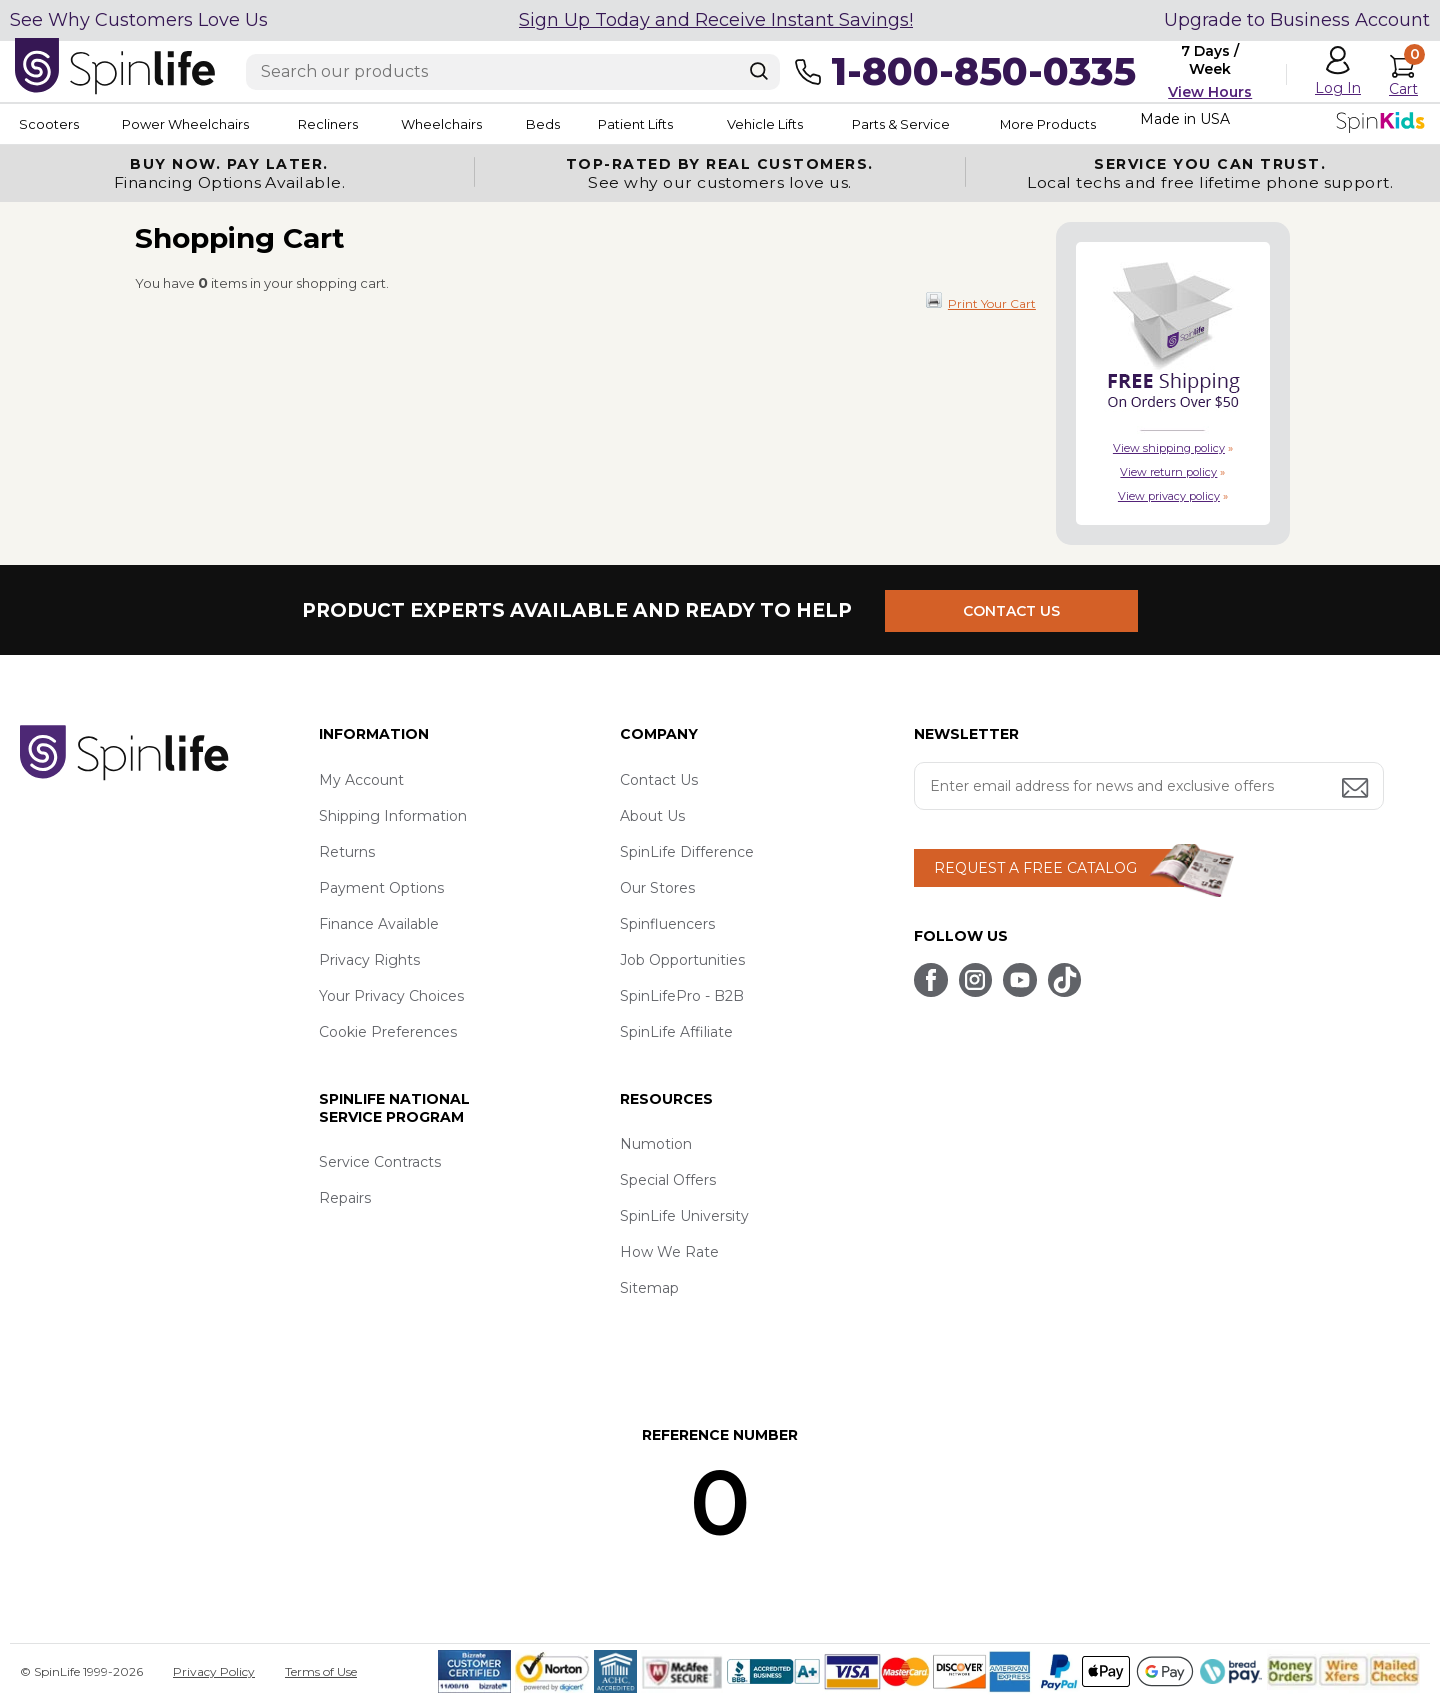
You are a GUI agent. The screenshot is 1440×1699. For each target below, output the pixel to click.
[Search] (759, 71)
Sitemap (649, 1288)
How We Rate (669, 1252)
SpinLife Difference (687, 852)
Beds (599, 124)
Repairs (345, 1198)
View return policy (1168, 472)
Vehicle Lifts (848, 124)
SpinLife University (684, 1216)
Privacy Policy (214, 1671)
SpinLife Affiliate (676, 1032)
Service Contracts (380, 1162)
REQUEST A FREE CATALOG (1035, 868)
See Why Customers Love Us (139, 20)
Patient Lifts (708, 124)
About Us (652, 816)
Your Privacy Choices (391, 996)
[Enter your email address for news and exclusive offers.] (1149, 786)
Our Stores (657, 888)
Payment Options (381, 888)
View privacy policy (1169, 496)
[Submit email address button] (1357, 789)
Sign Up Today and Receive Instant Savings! (716, 20)
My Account (361, 780)
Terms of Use (321, 1671)
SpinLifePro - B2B (682, 996)
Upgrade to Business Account (1297, 20)
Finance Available (379, 924)
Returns (347, 852)
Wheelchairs (483, 124)
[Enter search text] (513, 72)
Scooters (46, 124)
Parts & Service (999, 124)
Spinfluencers (667, 924)
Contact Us (659, 780)
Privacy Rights (369, 960)
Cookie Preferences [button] (388, 1032)
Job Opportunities (682, 960)
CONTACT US (1017, 610)
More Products (1159, 124)
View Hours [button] (1210, 92)
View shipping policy (1169, 448)
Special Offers (668, 1180)
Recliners (356, 124)
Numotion (656, 1144)
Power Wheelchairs (198, 124)
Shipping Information (393, 816)
